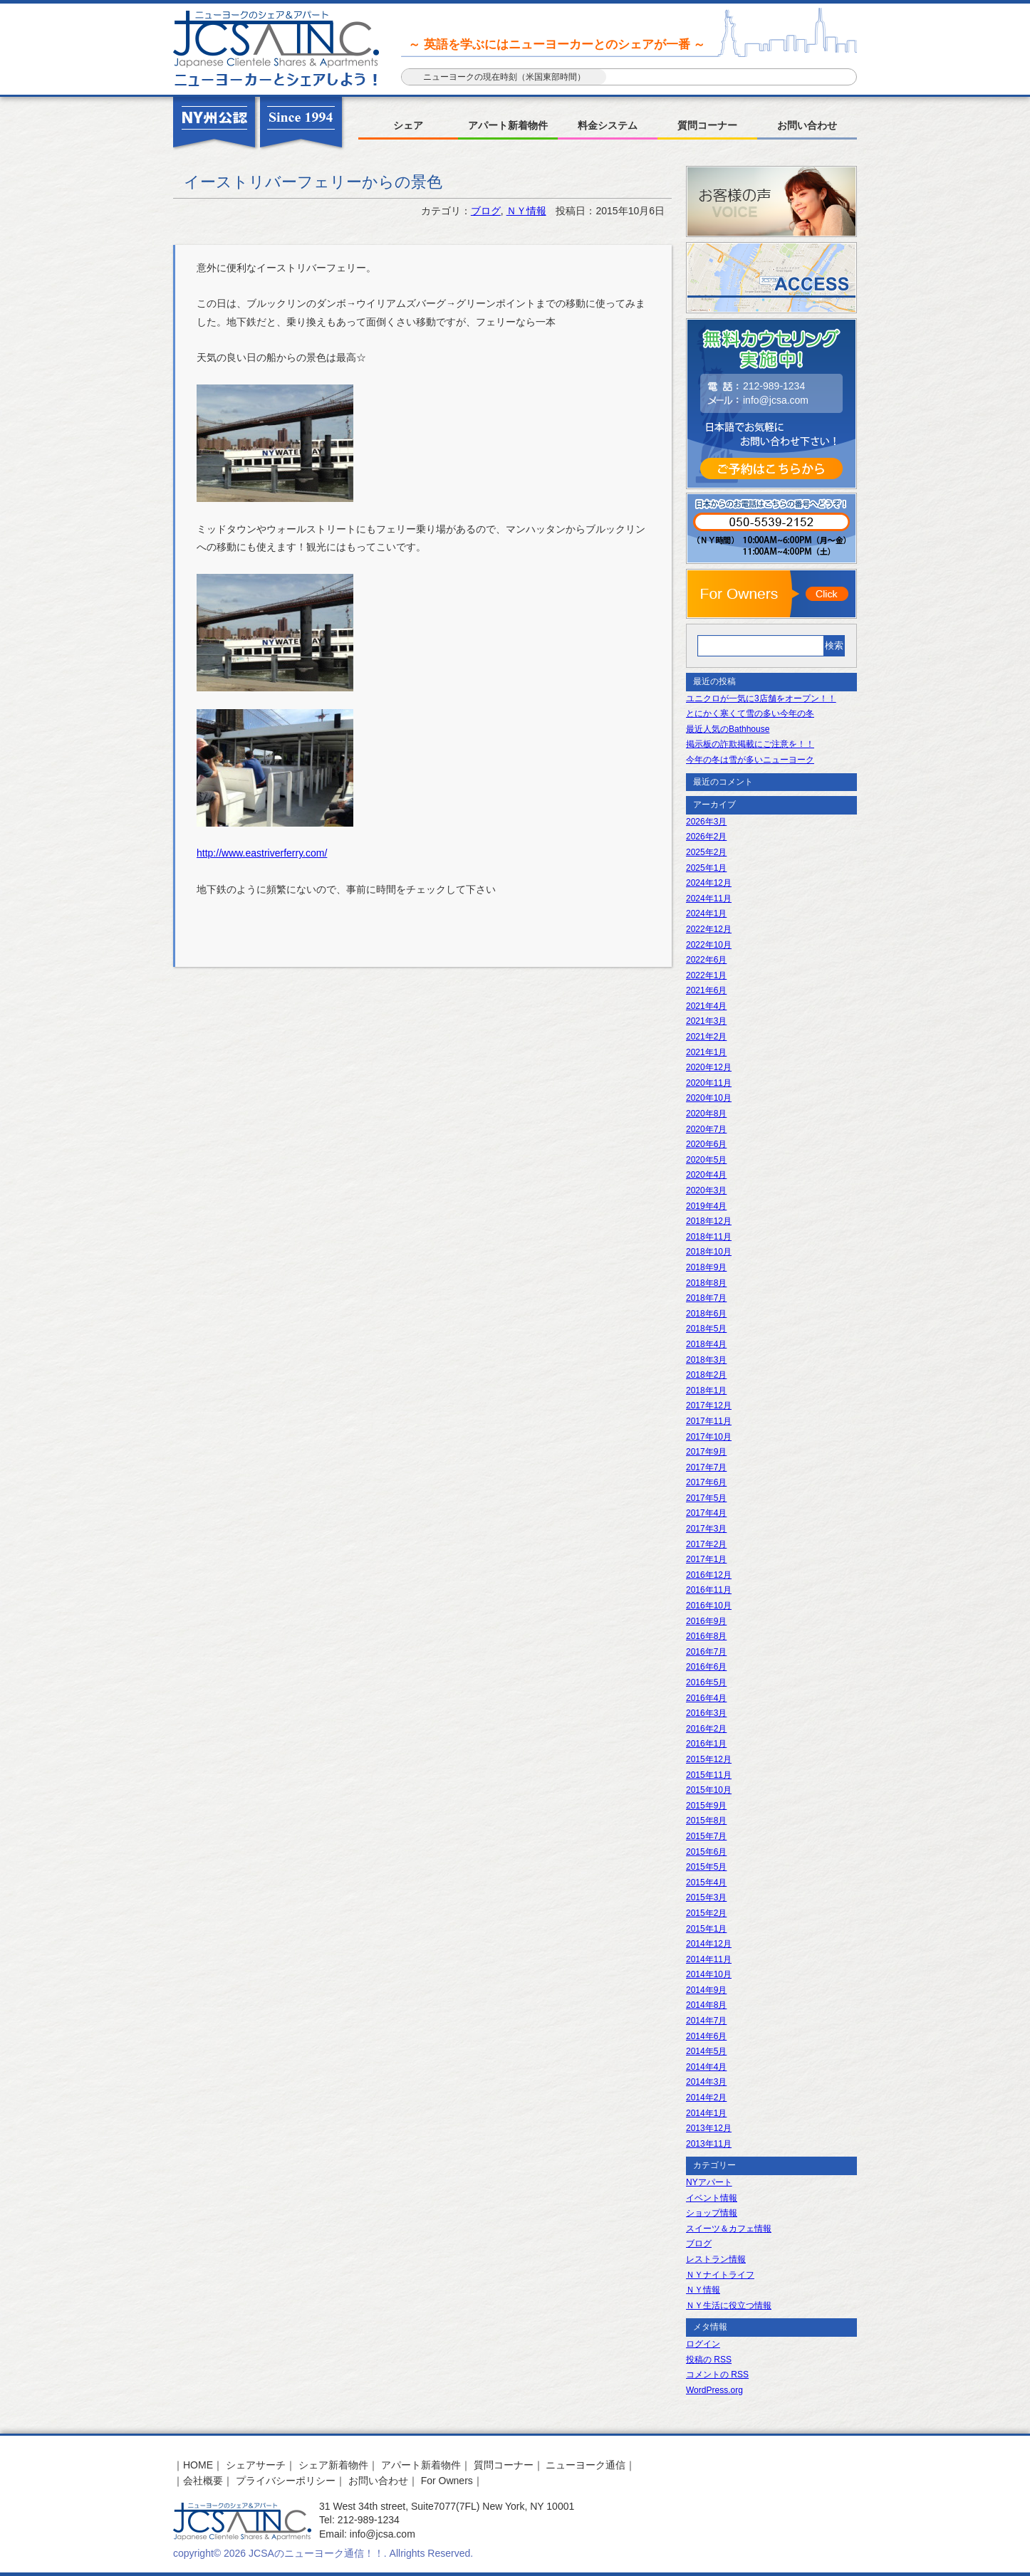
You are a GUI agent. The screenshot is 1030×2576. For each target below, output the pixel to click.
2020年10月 (709, 1098)
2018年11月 (709, 1237)
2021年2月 (706, 1037)
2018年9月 (706, 1267)
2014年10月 (709, 1974)
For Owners (447, 2480)
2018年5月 (706, 1329)
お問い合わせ (807, 125)
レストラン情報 (716, 2259)
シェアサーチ (256, 2465)
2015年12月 (709, 1759)
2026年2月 (706, 837)
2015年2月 (706, 1913)
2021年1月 (706, 1052)
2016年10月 (709, 1606)
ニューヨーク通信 (585, 2465)
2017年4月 (706, 1513)
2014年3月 (706, 2082)
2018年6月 (706, 1314)
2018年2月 (706, 1375)
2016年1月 (706, 1744)
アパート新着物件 (508, 125)
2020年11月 (709, 1083)
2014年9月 (706, 1990)
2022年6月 (706, 960)
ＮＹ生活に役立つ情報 (728, 2305)
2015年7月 (706, 1836)
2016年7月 (706, 1652)
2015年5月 (706, 1867)
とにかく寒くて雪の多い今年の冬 (750, 713)
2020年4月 (706, 1175)
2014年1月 (706, 2113)
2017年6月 (706, 1482)
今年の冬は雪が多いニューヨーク (750, 760)
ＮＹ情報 (526, 210)
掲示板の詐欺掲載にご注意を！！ (750, 744)
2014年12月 (709, 1944)
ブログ (486, 210)
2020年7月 (706, 1129)
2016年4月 (706, 1698)
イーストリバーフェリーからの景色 (313, 182)
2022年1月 (706, 975)
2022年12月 (709, 929)
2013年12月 (709, 2128)
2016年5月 (706, 1682)
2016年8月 (706, 1636)
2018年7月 (706, 1298)
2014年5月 (706, 2051)
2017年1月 (706, 1559)
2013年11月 (709, 2144)
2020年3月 (706, 1190)
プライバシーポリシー (285, 2480)
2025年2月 (706, 852)
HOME (198, 2465)
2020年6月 (706, 1144)
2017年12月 (709, 1405)
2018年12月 (709, 1221)
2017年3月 (706, 1529)
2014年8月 (706, 2005)
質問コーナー (707, 125)
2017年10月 (709, 1437)
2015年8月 (706, 1821)
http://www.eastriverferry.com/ (262, 853)
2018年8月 (706, 1283)
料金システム (608, 125)
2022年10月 (709, 945)
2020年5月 (706, 1160)
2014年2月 (706, 2098)
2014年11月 (709, 1959)
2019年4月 (706, 1206)
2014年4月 (706, 2067)
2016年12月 (709, 1575)
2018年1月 (706, 1391)
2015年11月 (709, 1775)
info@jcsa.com (775, 400)
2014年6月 (706, 2036)
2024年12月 (709, 883)
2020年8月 (706, 1114)
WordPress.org (714, 2390)
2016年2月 (706, 1729)
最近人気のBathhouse (727, 729)
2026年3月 (706, 822)
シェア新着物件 (333, 2465)
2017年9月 (706, 1452)
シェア (408, 125)
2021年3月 (706, 1021)
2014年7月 (706, 2021)
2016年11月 (709, 1590)
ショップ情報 (711, 2213)
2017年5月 (706, 1498)
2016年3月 (706, 1713)
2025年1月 (706, 868)
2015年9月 (706, 1806)
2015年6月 (706, 1852)
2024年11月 (709, 899)
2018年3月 (706, 1360)
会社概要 (203, 2480)
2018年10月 (709, 1252)
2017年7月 (706, 1467)
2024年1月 (706, 913)
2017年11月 (709, 1421)
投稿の (709, 2360)
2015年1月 (706, 1929)
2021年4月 (706, 1006)
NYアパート (709, 2182)
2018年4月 (706, 1344)
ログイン (703, 2344)
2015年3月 (706, 1897)
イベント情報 (711, 2198)
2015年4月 (706, 1883)
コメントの (717, 2374)
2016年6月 (706, 1667)
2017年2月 (706, 1544)
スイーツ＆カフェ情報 (728, 2229)
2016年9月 (706, 1621)
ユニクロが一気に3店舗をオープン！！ (761, 698)
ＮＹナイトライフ (720, 2275)
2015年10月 (709, 1790)
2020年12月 (709, 1067)
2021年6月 (706, 990)
